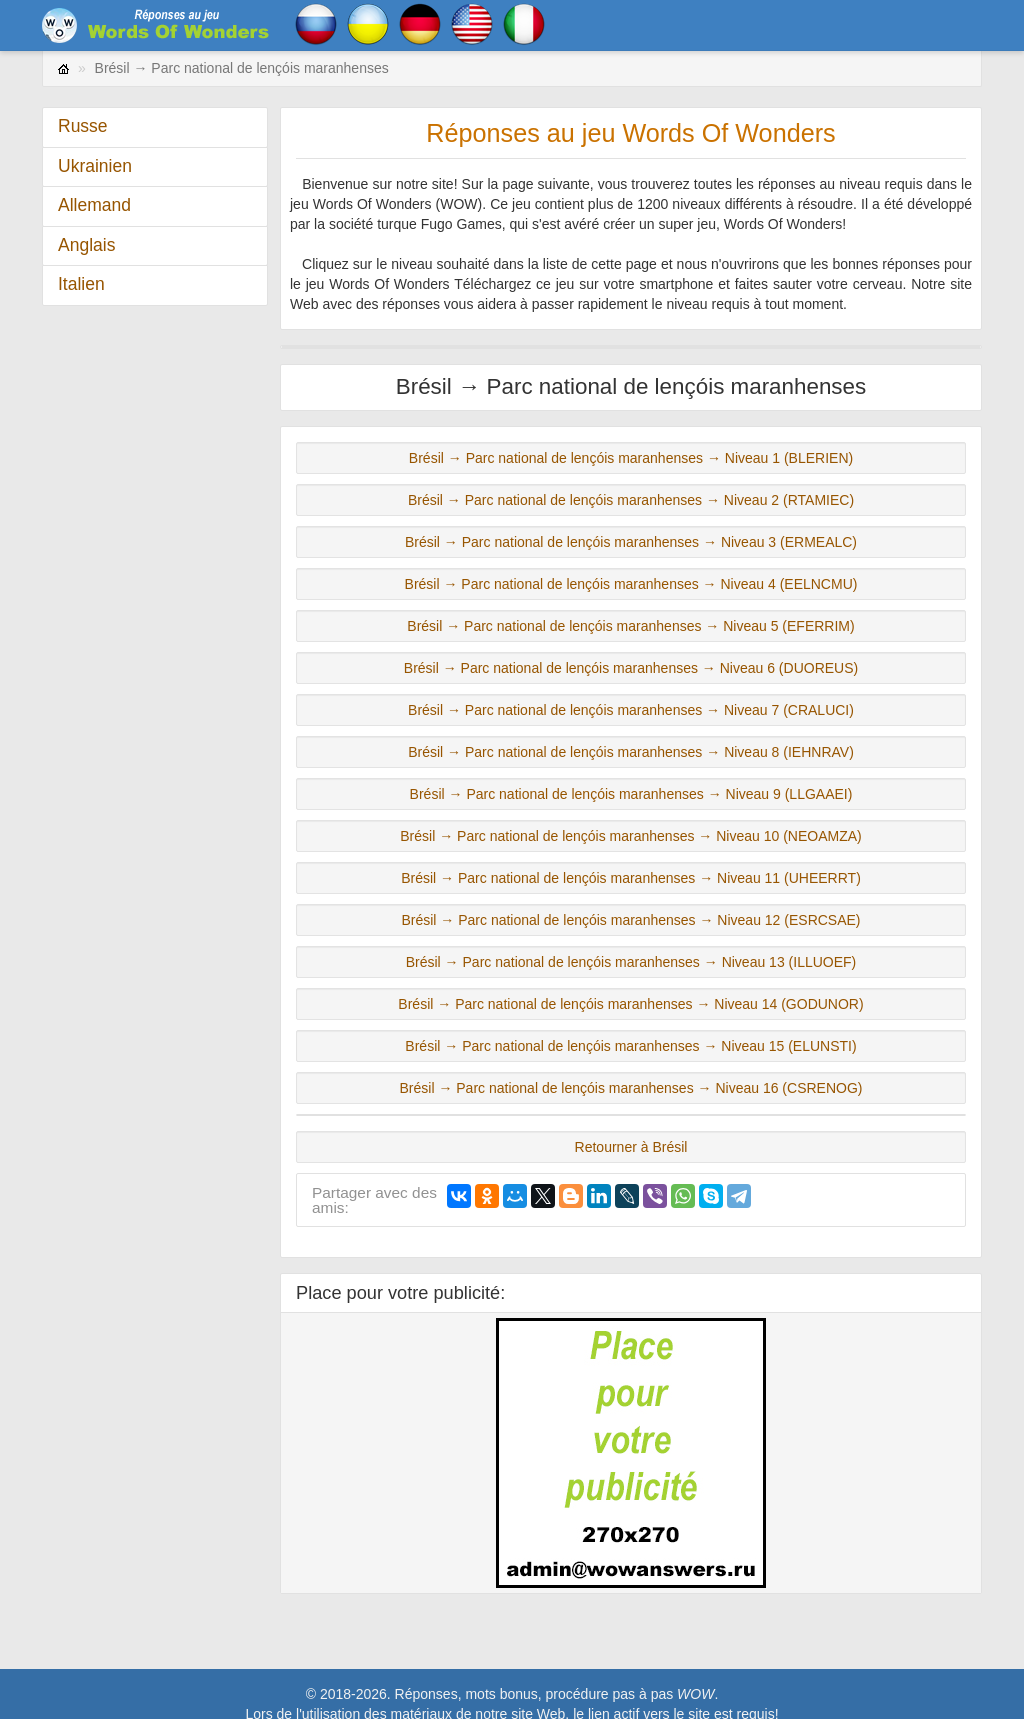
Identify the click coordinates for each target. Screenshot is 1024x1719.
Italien (81, 284)
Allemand (94, 205)
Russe (83, 126)
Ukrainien (95, 166)
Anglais (86, 245)
